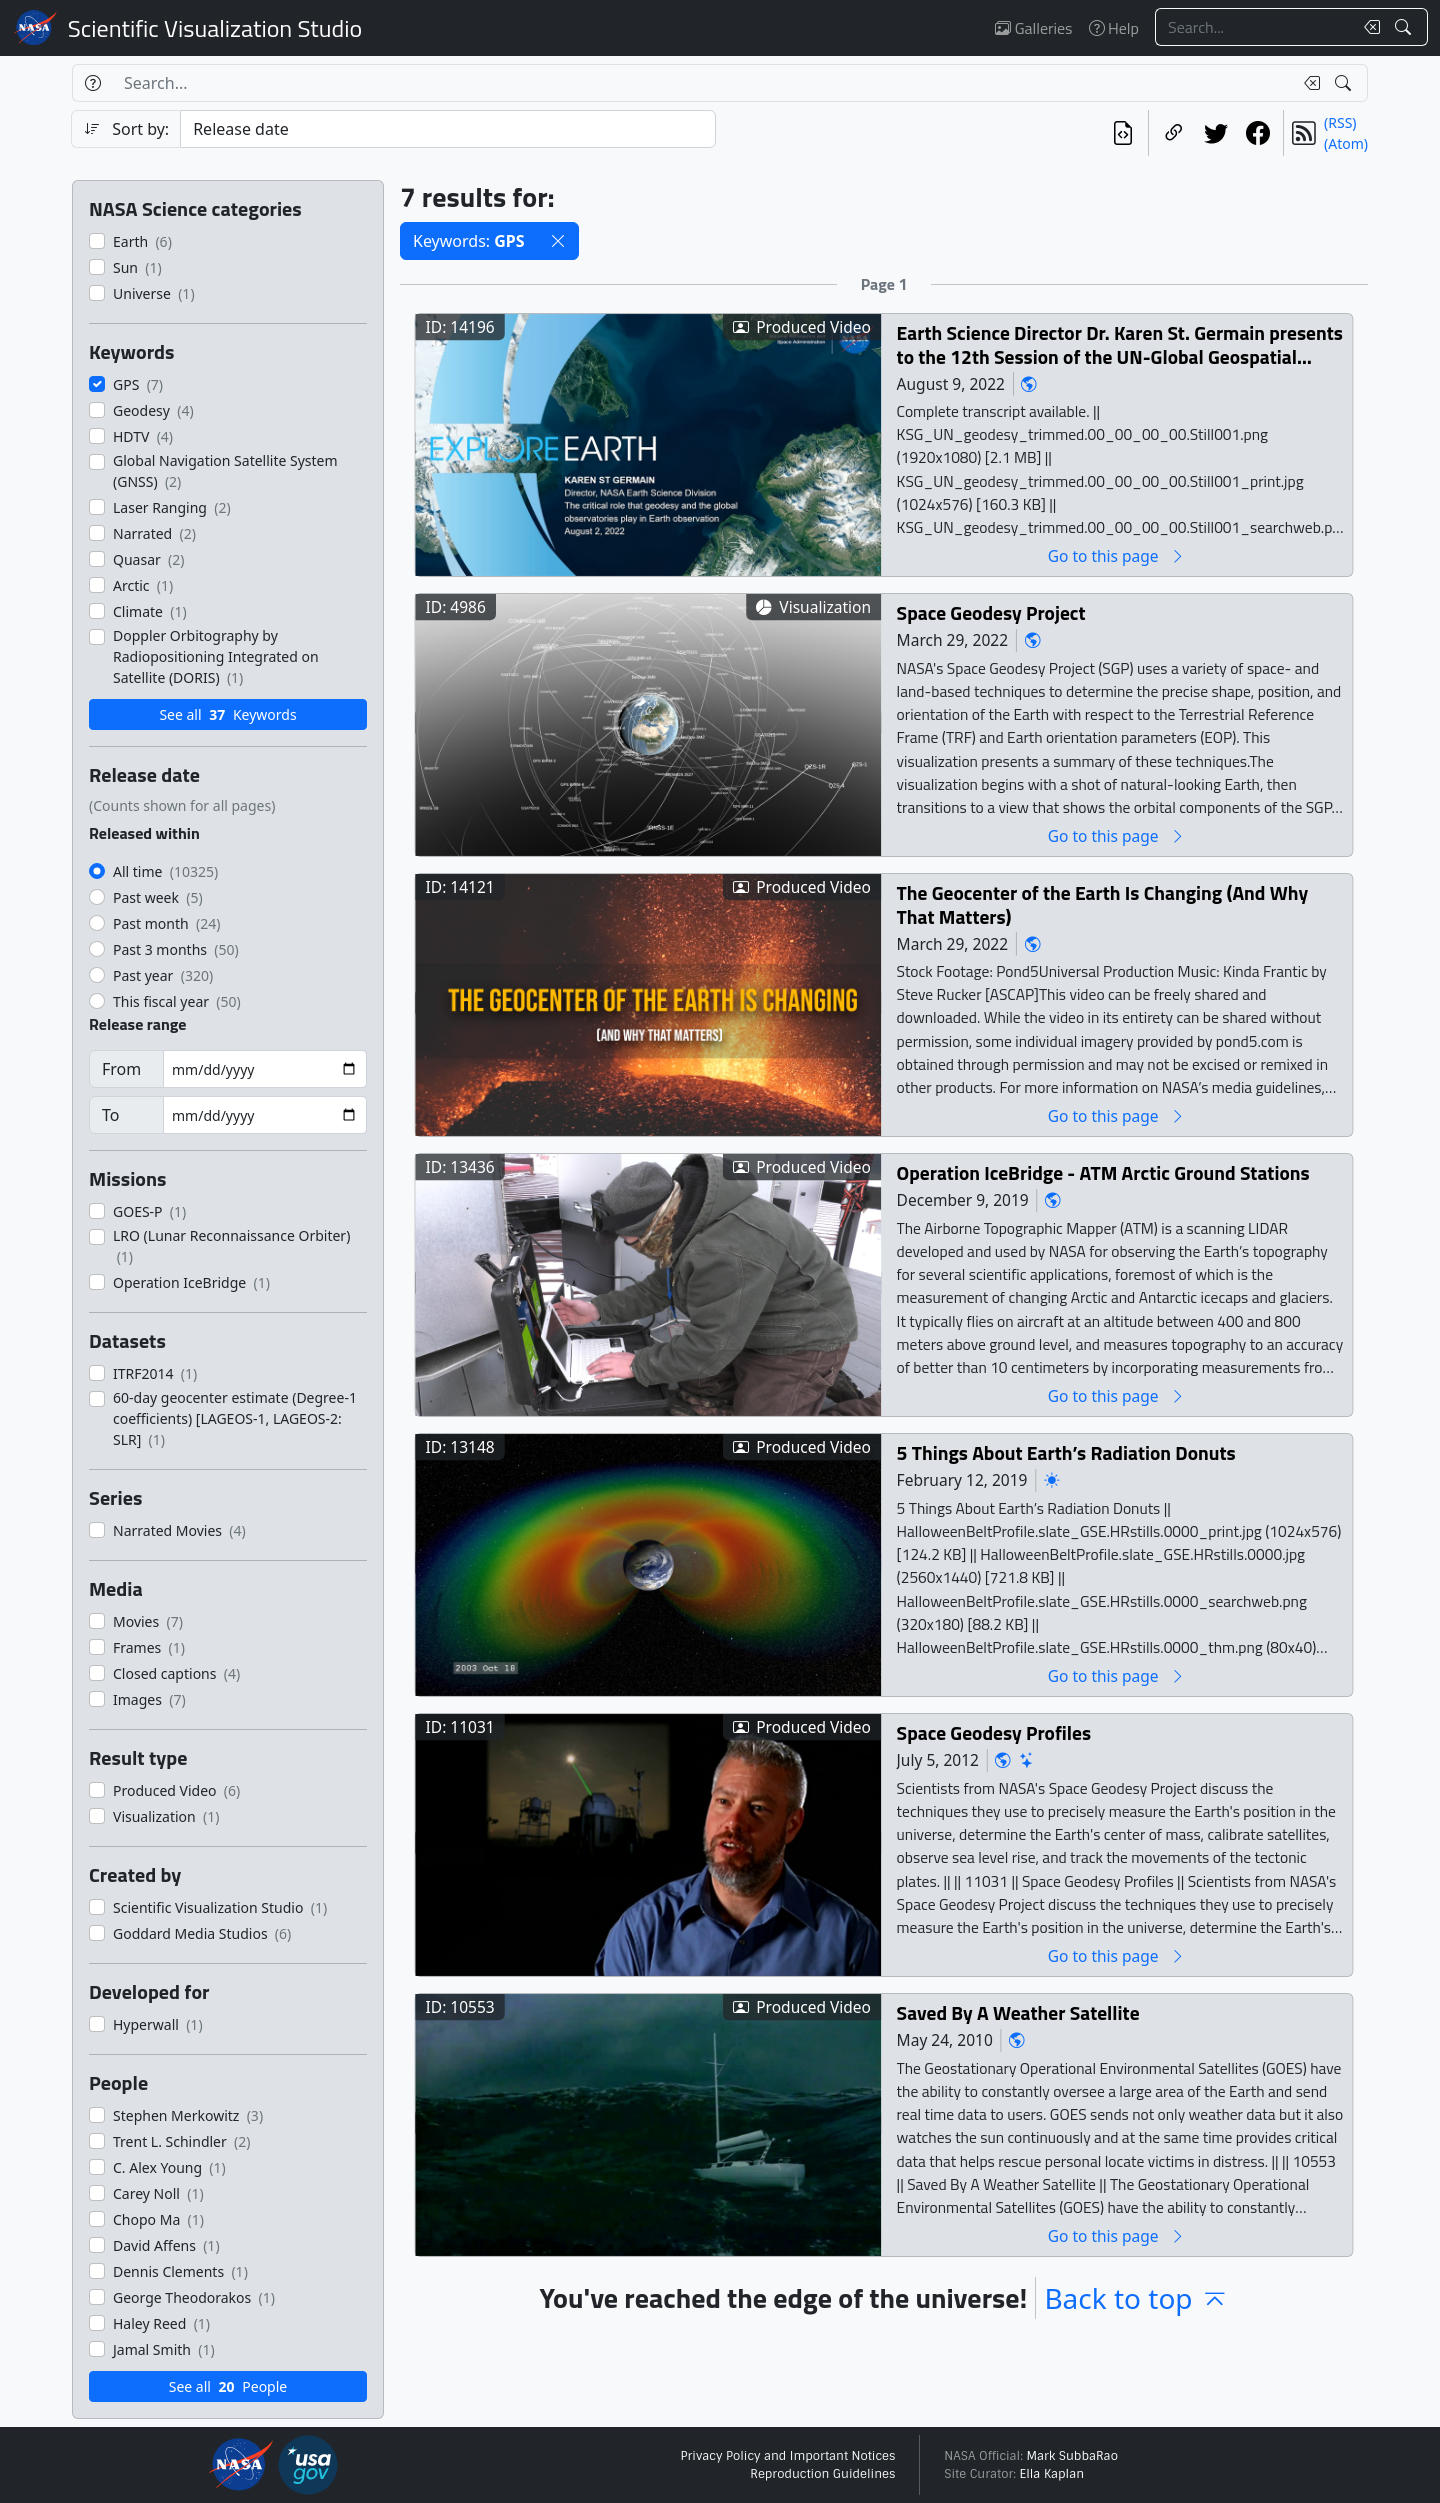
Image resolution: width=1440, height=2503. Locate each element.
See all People (228, 2386)
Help (1114, 28)
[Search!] (1405, 27)
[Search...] (1254, 27)
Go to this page (1117, 555)
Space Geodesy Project (991, 612)
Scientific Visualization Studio (215, 28)
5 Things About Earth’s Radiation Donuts (1066, 1452)
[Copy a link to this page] (1174, 133)
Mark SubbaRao (1072, 2456)
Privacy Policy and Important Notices (787, 2456)
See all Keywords (227, 714)
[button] (558, 241)
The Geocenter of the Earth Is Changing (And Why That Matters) (1102, 904)
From (121, 1069)
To (110, 1115)
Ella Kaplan (1052, 2474)
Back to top (1136, 2298)
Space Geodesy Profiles (994, 1732)
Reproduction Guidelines (822, 2474)
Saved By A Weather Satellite (1018, 2012)
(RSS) (1340, 122)
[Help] (92, 83)
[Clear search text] (1368, 27)
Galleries (1033, 28)
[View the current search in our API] (1123, 133)
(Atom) (1346, 143)
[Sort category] (448, 129)
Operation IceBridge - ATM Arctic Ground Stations (1103, 1172)
